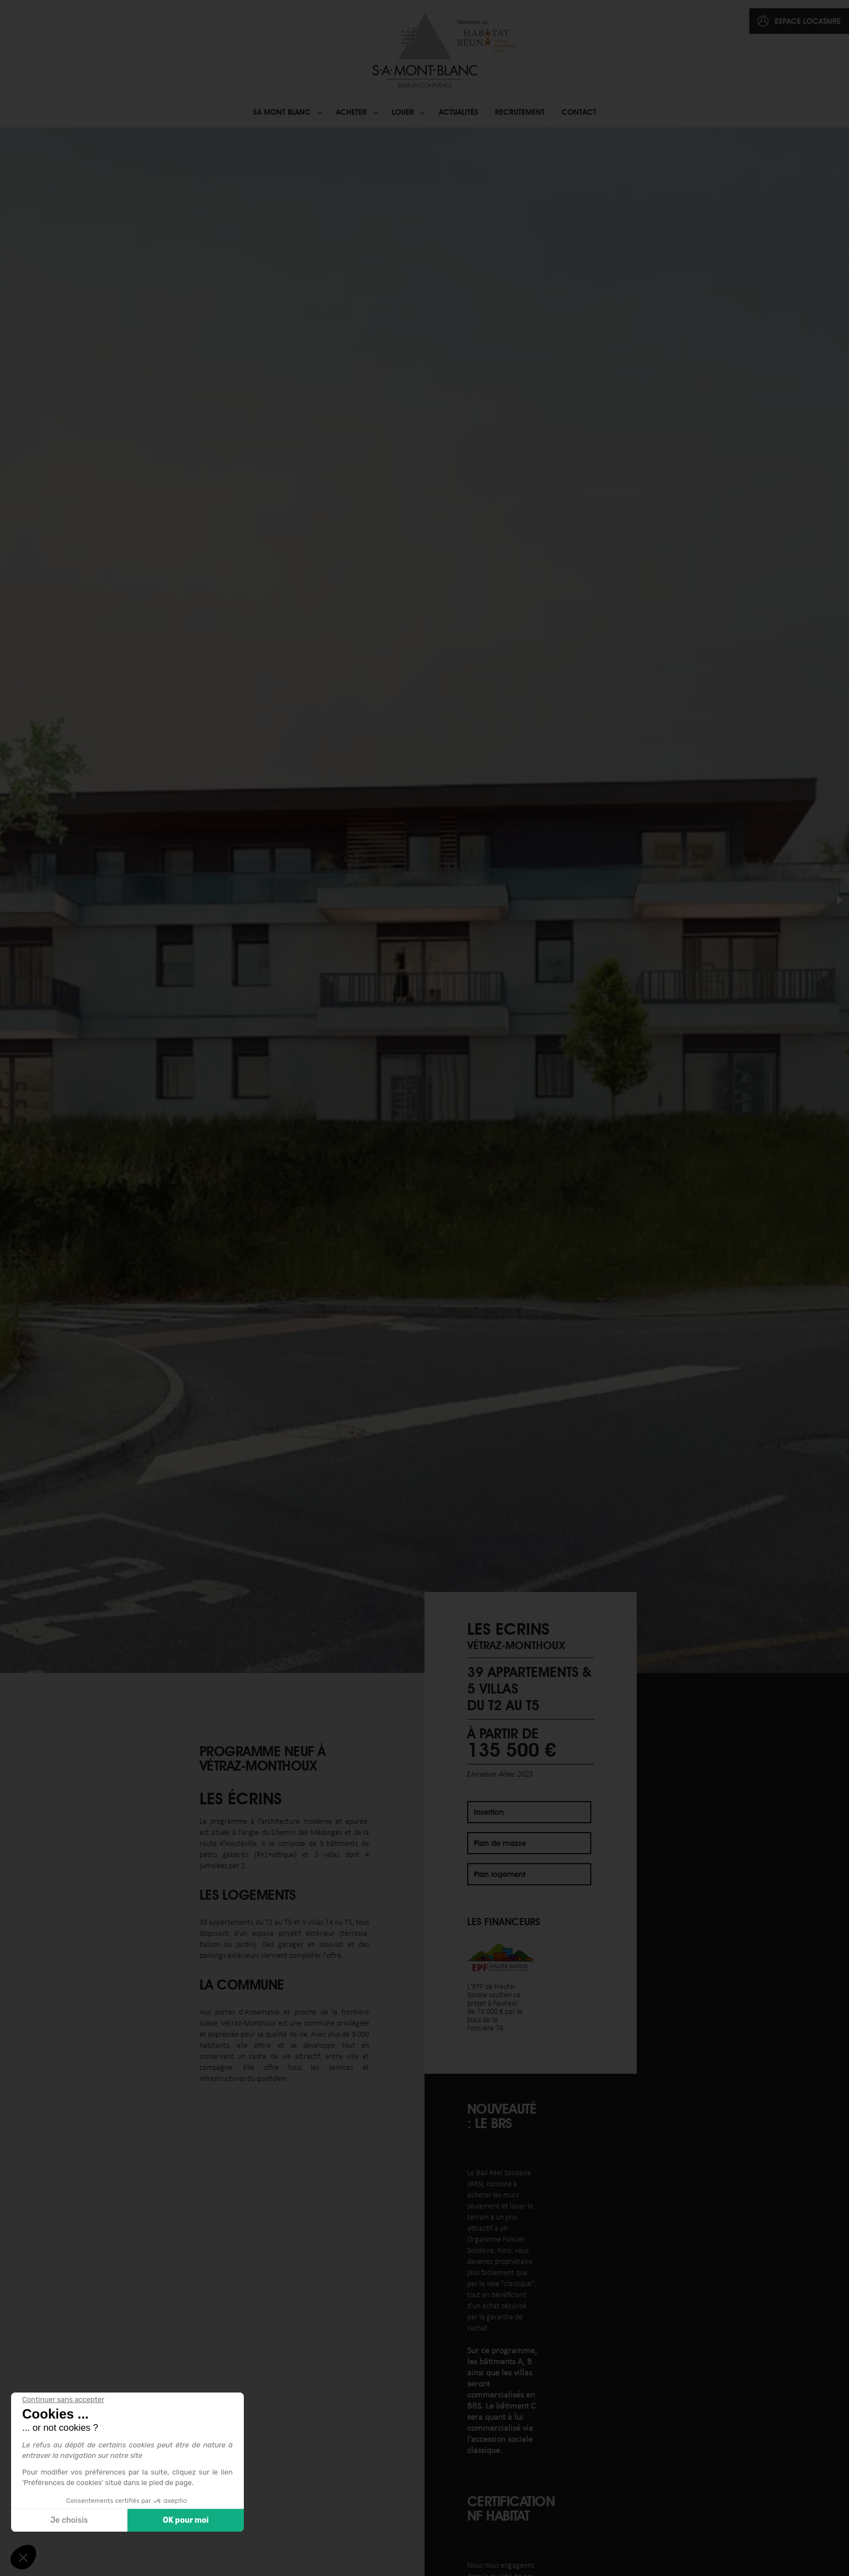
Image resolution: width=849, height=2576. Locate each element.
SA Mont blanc (282, 112)
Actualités (458, 112)
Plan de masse (500, 1843)
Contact (578, 112)
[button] (839, 900)
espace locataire (808, 21)
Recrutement (520, 112)
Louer (403, 112)
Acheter (351, 112)
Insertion (489, 1812)
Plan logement (499, 1874)
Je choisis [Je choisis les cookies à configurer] (69, 2520)
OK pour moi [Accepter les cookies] (186, 2520)
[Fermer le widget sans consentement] (63, 2399)
